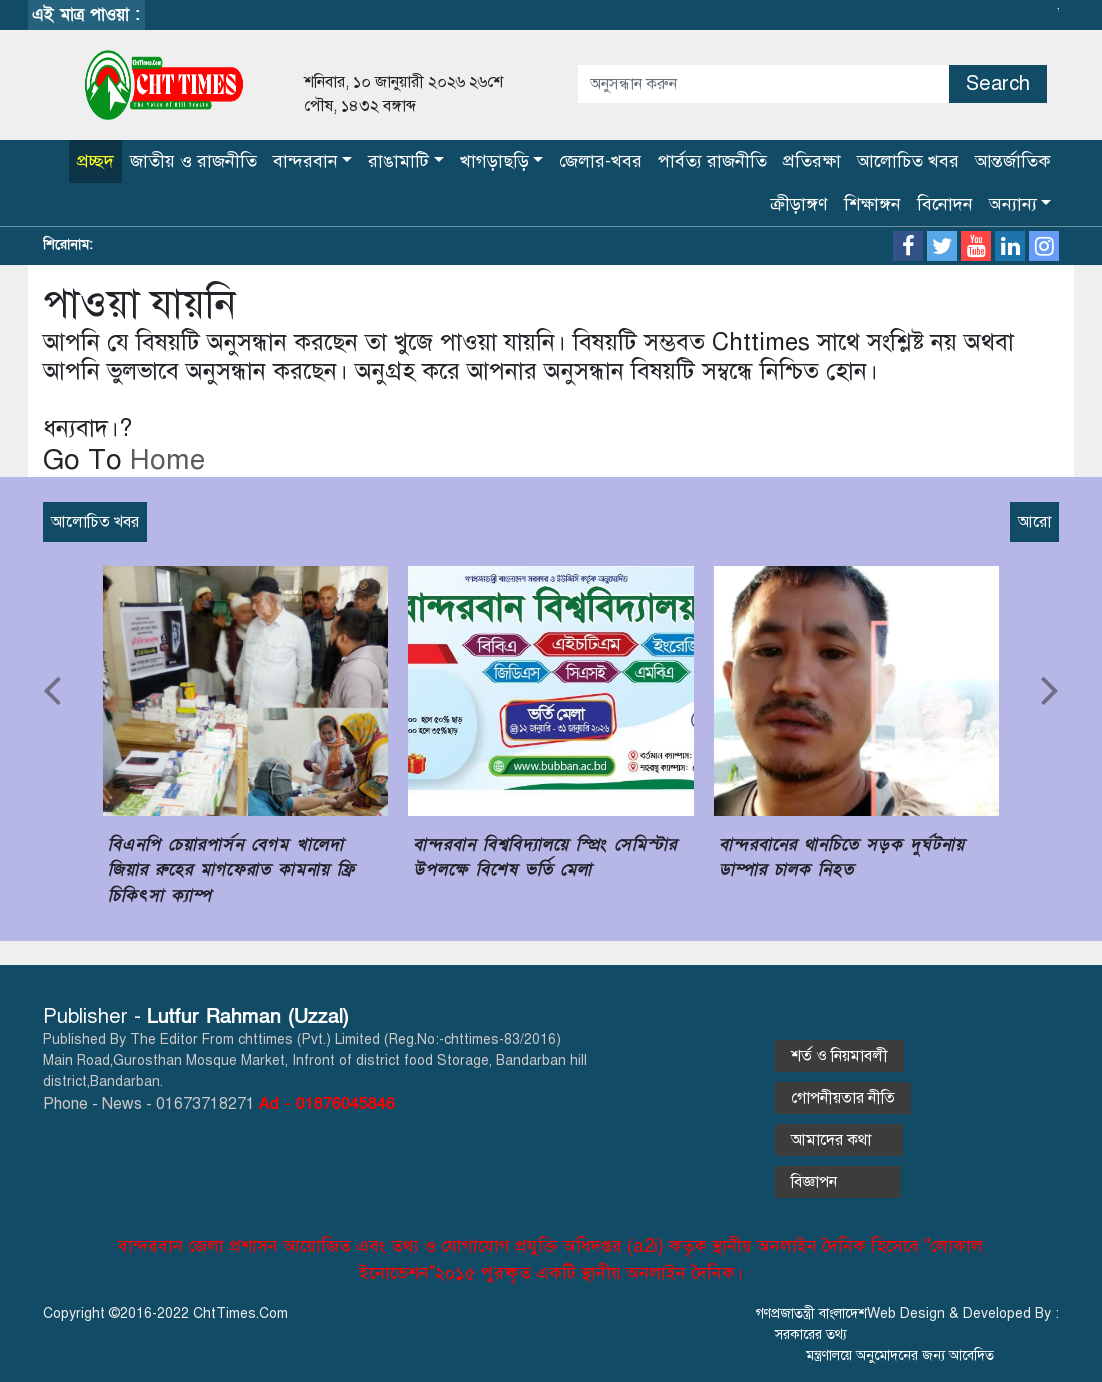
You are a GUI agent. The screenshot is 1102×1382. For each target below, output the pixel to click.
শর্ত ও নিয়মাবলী (839, 1056)
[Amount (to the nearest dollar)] (763, 84)
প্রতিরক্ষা (812, 161)
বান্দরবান (305, 161)
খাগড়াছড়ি (494, 161)
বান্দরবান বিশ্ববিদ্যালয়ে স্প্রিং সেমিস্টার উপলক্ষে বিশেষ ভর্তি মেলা (545, 857)
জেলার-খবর (600, 161)
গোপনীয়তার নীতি (843, 1098)
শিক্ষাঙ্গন (872, 204)
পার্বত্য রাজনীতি (712, 161)
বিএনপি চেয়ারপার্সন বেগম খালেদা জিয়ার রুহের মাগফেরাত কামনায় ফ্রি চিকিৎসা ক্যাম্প (231, 870)
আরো (1034, 522)
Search (998, 83)
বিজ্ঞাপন (838, 1182)
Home (163, 459)
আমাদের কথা (839, 1140)
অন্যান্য (1013, 204)
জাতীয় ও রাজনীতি (193, 161)
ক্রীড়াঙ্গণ (799, 204)
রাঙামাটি (398, 161)
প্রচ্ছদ (95, 161)
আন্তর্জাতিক (1013, 161)
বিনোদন (945, 204)
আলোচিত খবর (908, 161)
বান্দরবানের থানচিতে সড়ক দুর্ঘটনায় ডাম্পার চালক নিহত (842, 857)
